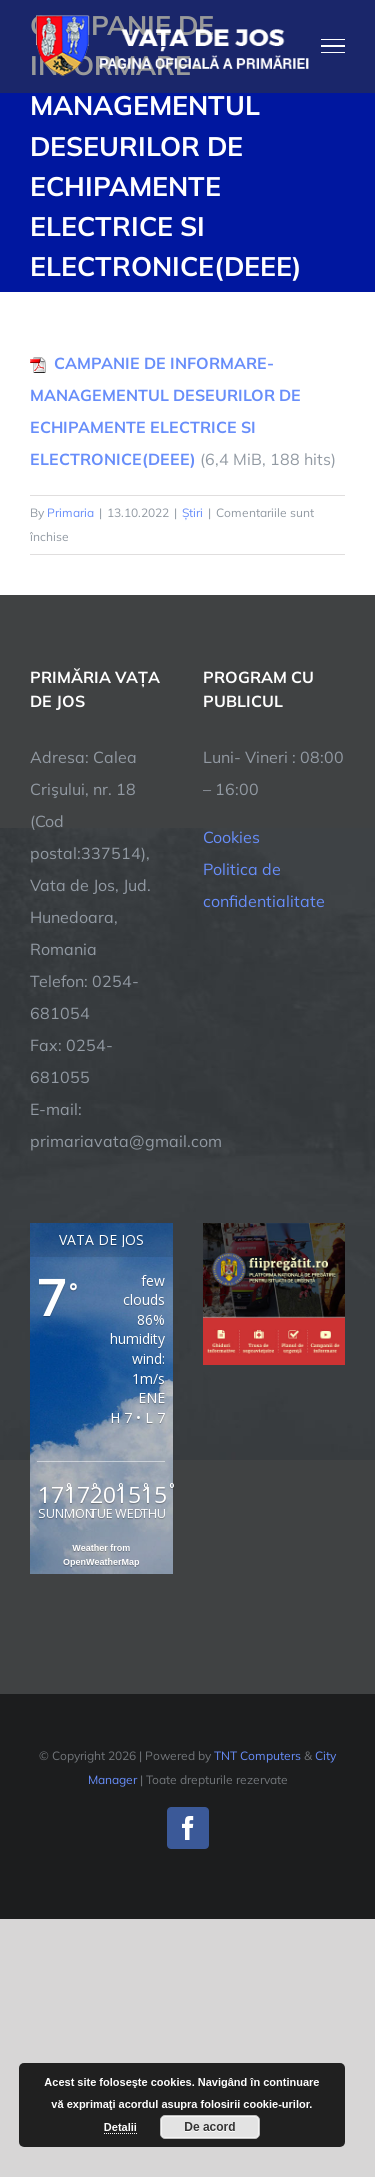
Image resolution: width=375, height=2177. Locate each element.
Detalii (120, 2127)
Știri (192, 512)
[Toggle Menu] (333, 46)
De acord (209, 2127)
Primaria (70, 512)
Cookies (231, 837)
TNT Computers (257, 1755)
